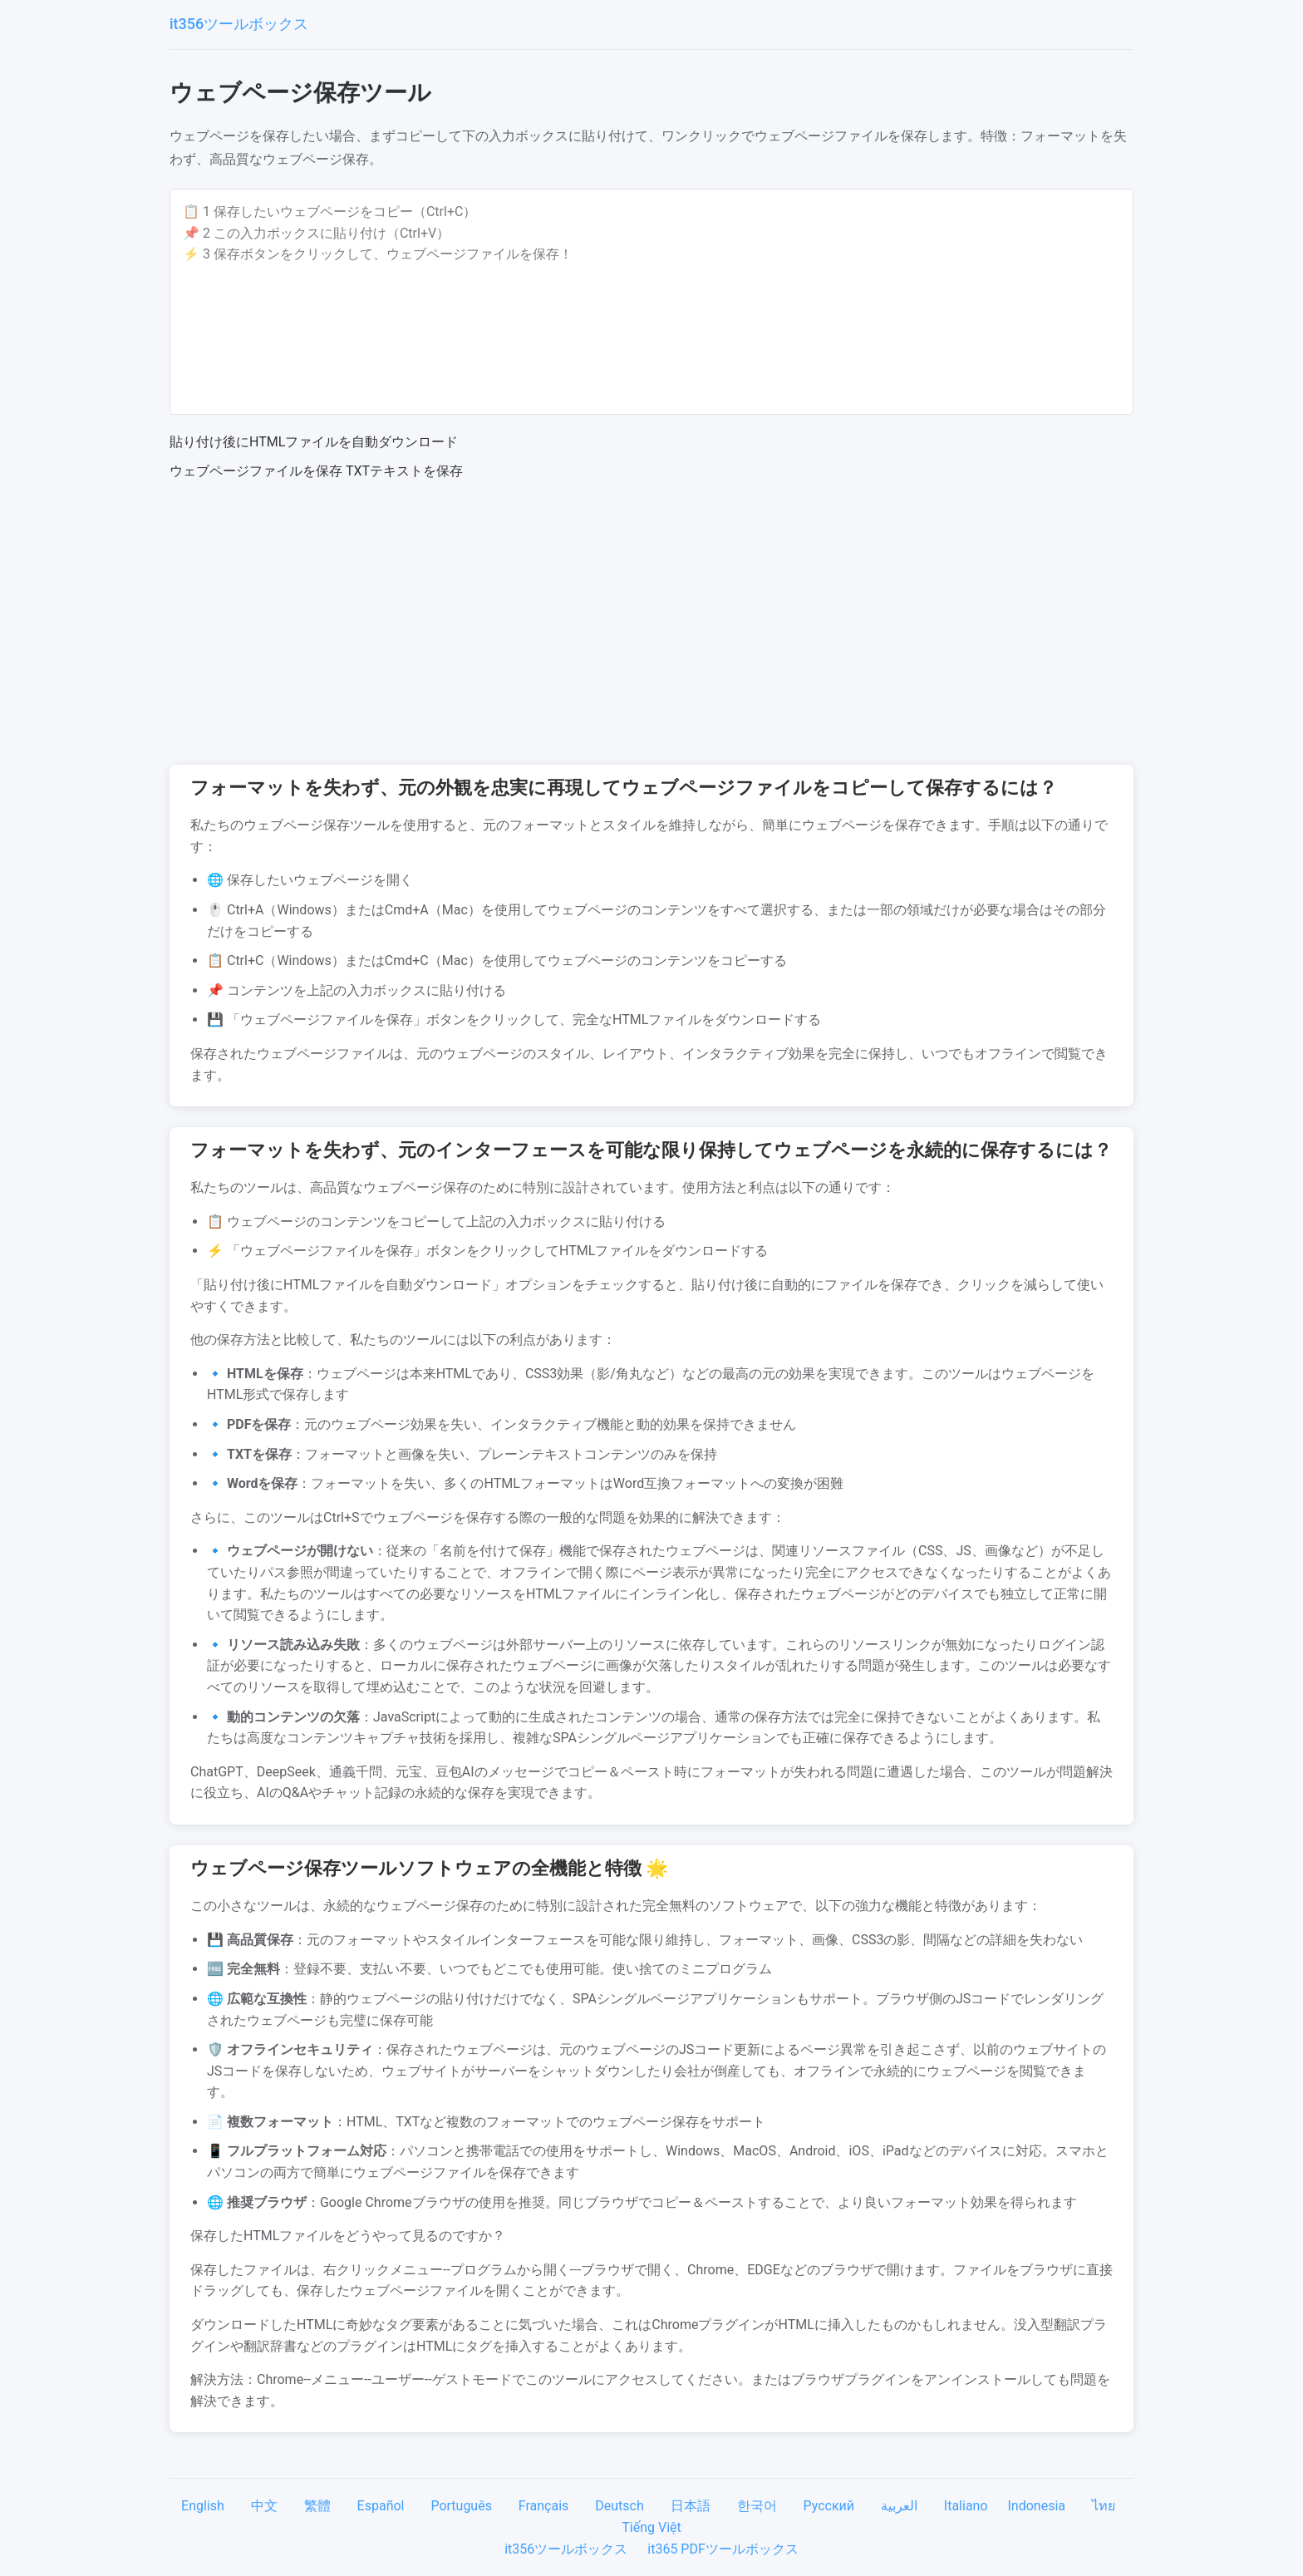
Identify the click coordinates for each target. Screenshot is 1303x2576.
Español (382, 2506)
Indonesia (1038, 2506)
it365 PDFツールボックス (723, 2549)
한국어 (758, 2506)
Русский (830, 2506)
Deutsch (621, 2506)
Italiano (967, 2506)
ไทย (1105, 2506)
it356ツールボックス (239, 23)
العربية (901, 2506)
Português (462, 2506)
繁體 (319, 2506)
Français (545, 2506)
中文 (266, 2506)
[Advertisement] (651, 623)
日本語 (692, 2506)
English (204, 2506)
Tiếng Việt (651, 2527)
